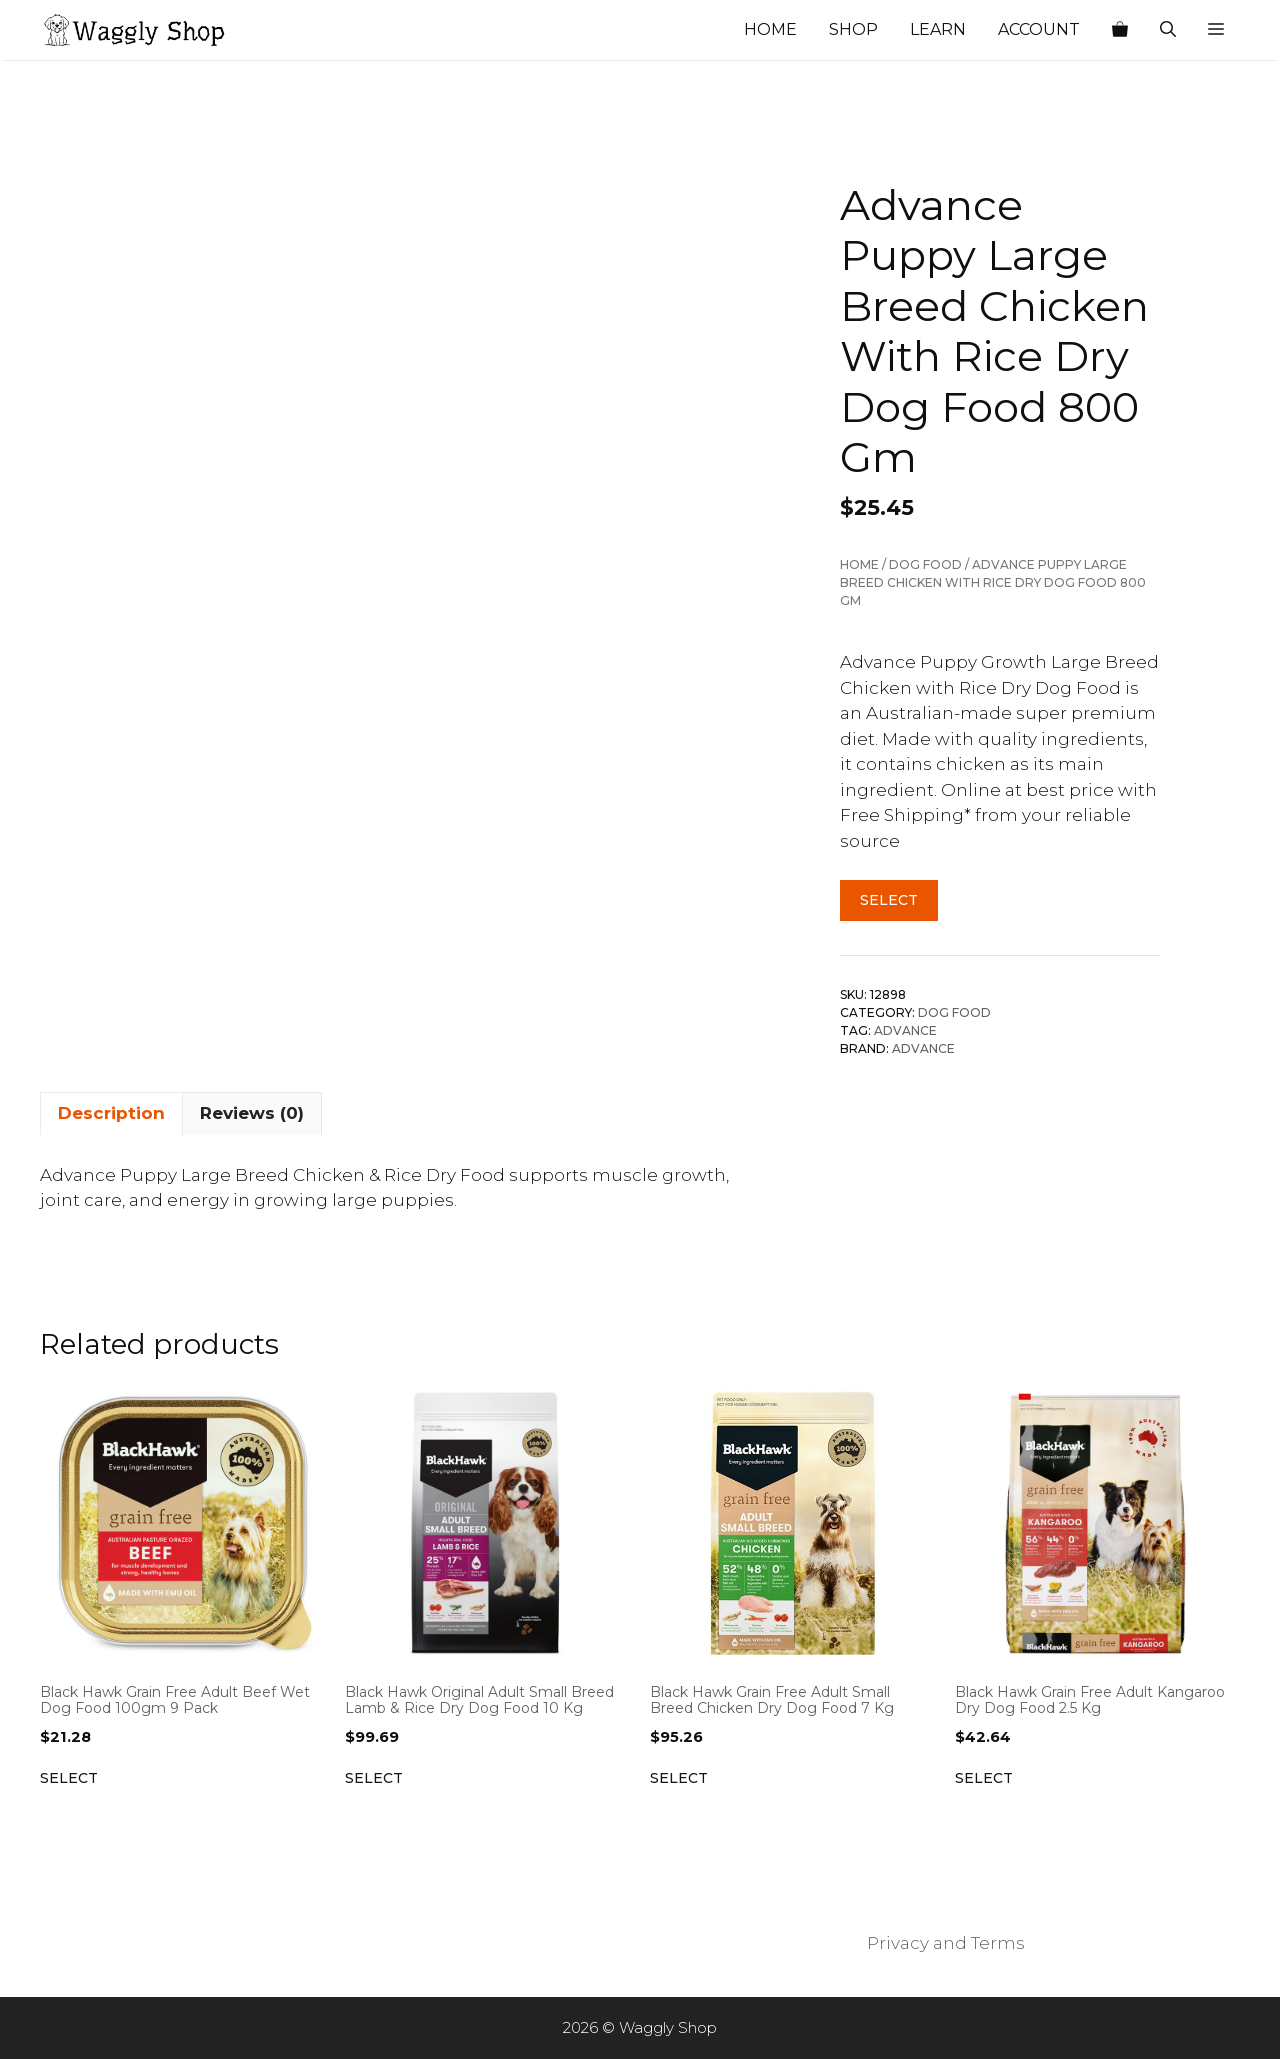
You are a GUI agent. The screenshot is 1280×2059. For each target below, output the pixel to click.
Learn (938, 29)
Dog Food (925, 564)
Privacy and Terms (946, 1943)
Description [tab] (111, 1113)
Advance (905, 1030)
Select (889, 900)
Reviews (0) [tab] (252, 1113)
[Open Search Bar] (1168, 30)
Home (770, 29)
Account (1039, 29)
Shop (853, 29)
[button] (1216, 30)
